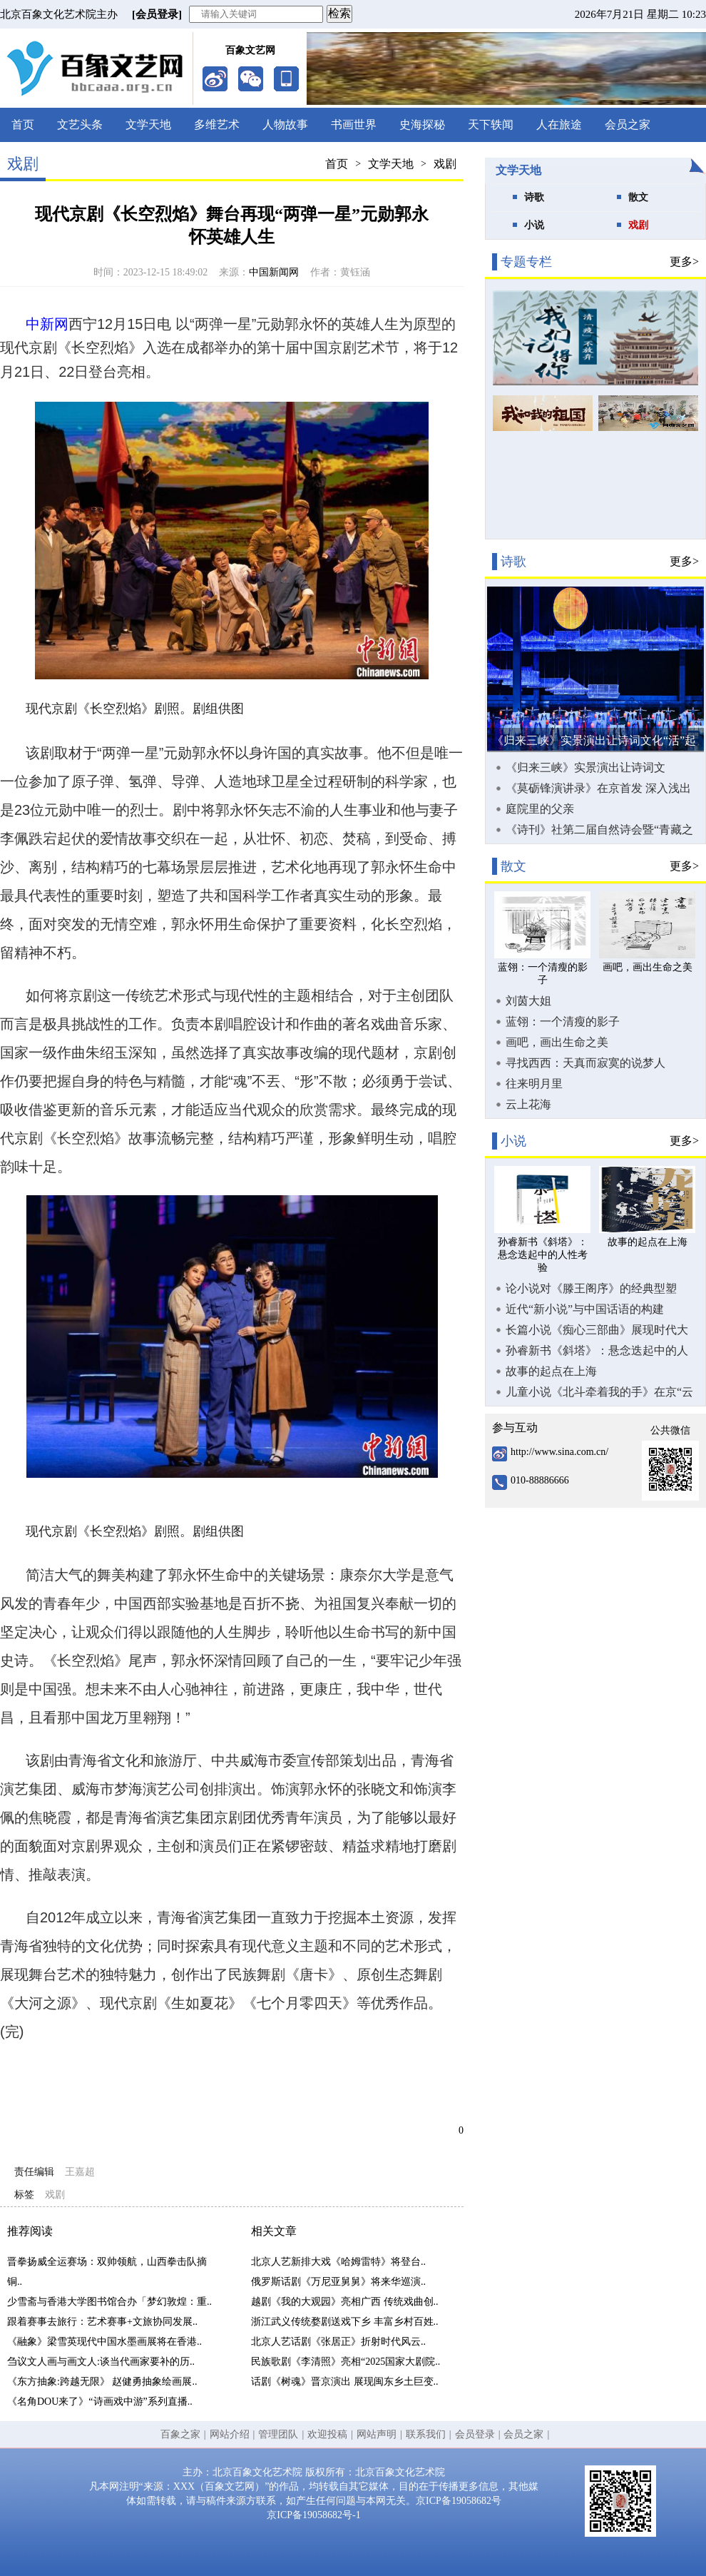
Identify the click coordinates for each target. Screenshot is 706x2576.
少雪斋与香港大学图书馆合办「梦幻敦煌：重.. (109, 2301)
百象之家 (180, 2434)
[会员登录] (157, 14)
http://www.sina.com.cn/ (559, 1451)
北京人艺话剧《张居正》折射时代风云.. (338, 2341)
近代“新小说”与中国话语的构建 (585, 1309)
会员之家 (627, 124)
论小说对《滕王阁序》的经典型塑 (591, 1288)
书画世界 (354, 124)
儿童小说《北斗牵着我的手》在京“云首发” (599, 1392)
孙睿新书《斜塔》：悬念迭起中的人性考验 (597, 1350)
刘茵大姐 (528, 1001)
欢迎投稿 (327, 2434)
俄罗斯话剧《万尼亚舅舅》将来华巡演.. (338, 2281)
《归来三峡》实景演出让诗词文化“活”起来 (585, 767)
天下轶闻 (490, 124)
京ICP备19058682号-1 (313, 2515)
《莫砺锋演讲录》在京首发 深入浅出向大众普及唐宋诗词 (598, 788)
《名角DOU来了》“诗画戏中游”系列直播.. (100, 2401)
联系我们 (426, 2434)
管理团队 (278, 2434)
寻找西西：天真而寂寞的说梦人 (585, 1063)
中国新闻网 (274, 272)
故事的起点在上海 (551, 1371)
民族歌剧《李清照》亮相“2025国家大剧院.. (345, 2361)
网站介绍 (230, 2434)
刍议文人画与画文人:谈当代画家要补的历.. (101, 2361)
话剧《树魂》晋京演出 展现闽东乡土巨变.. (345, 2381)
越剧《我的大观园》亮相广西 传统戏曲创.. (345, 2301)
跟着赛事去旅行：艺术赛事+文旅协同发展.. (102, 2321)
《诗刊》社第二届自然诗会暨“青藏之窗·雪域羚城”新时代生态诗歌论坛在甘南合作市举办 (601, 829)
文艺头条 (80, 124)
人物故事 (285, 124)
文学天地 (148, 124)
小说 (534, 225)
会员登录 (475, 2434)
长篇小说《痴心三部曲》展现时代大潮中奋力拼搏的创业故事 (597, 1330)
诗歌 (534, 197)
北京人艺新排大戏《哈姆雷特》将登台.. (338, 2261)
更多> (684, 261)
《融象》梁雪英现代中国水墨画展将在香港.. (104, 2341)
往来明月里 (534, 1083)
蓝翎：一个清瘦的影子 (563, 1021)
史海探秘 (422, 124)
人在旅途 (559, 124)
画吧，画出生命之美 (557, 1042)
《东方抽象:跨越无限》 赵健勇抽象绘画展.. (102, 2381)
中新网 (47, 324)
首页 (22, 124)
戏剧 (445, 164)
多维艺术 (217, 124)
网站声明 (377, 2434)
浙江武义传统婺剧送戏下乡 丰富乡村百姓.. (345, 2321)
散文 (638, 197)
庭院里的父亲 (540, 809)
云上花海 (528, 1104)
